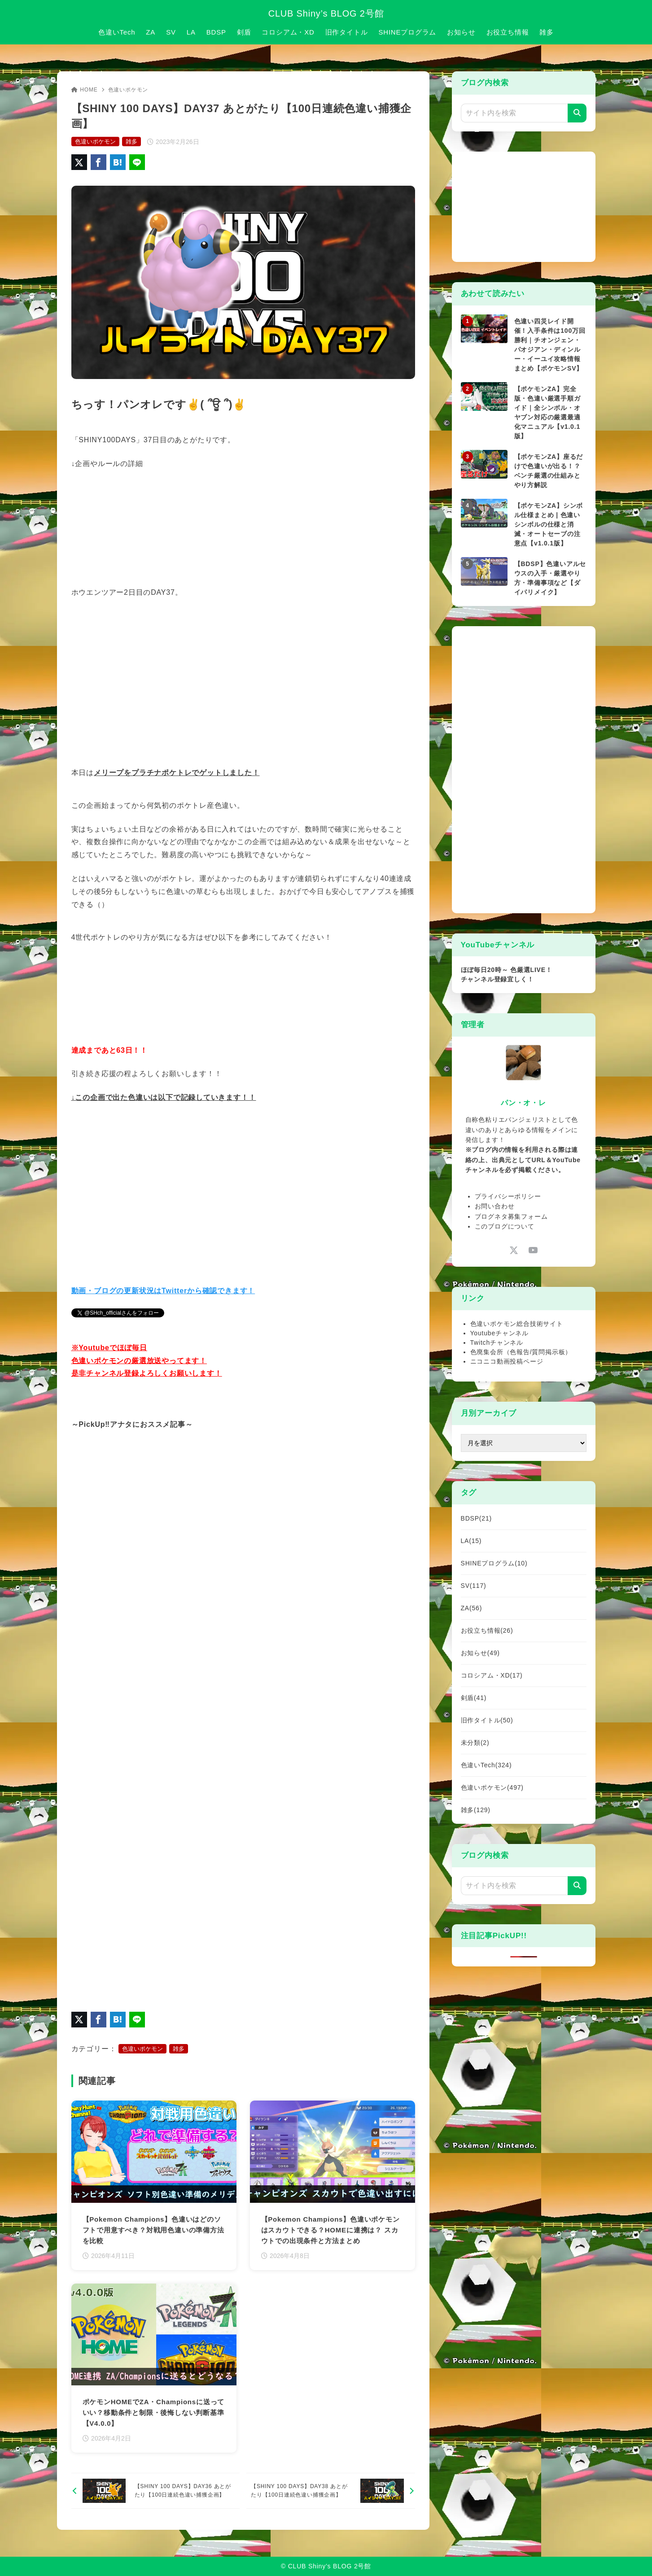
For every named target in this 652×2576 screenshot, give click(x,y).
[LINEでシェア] (137, 162)
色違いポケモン (128, 90)
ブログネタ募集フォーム (511, 1216)
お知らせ (480, 1652)
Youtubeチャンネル (499, 1333)
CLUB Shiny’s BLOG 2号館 (326, 13)
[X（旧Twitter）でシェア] (79, 162)
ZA (471, 1608)
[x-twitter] (514, 1250)
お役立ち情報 (487, 1630)
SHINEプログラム (494, 1563)
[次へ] (330, 2490)
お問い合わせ (495, 1206)
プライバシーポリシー (508, 1196)
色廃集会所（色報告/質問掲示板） (521, 1352)
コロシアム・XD (492, 1675)
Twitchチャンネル (496, 1342)
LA (471, 1540)
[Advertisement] (528, 205)
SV (473, 1585)
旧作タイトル (487, 1720)
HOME (84, 90)
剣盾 (474, 1697)
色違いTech (486, 1765)
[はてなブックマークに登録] (118, 162)
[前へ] (155, 2490)
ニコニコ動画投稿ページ (506, 1361)
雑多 (131, 141)
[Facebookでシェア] (98, 162)
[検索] (577, 113)
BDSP (476, 1518)
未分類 (475, 1742)
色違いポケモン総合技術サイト (516, 1323)
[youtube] (533, 1250)
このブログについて (504, 1226)
